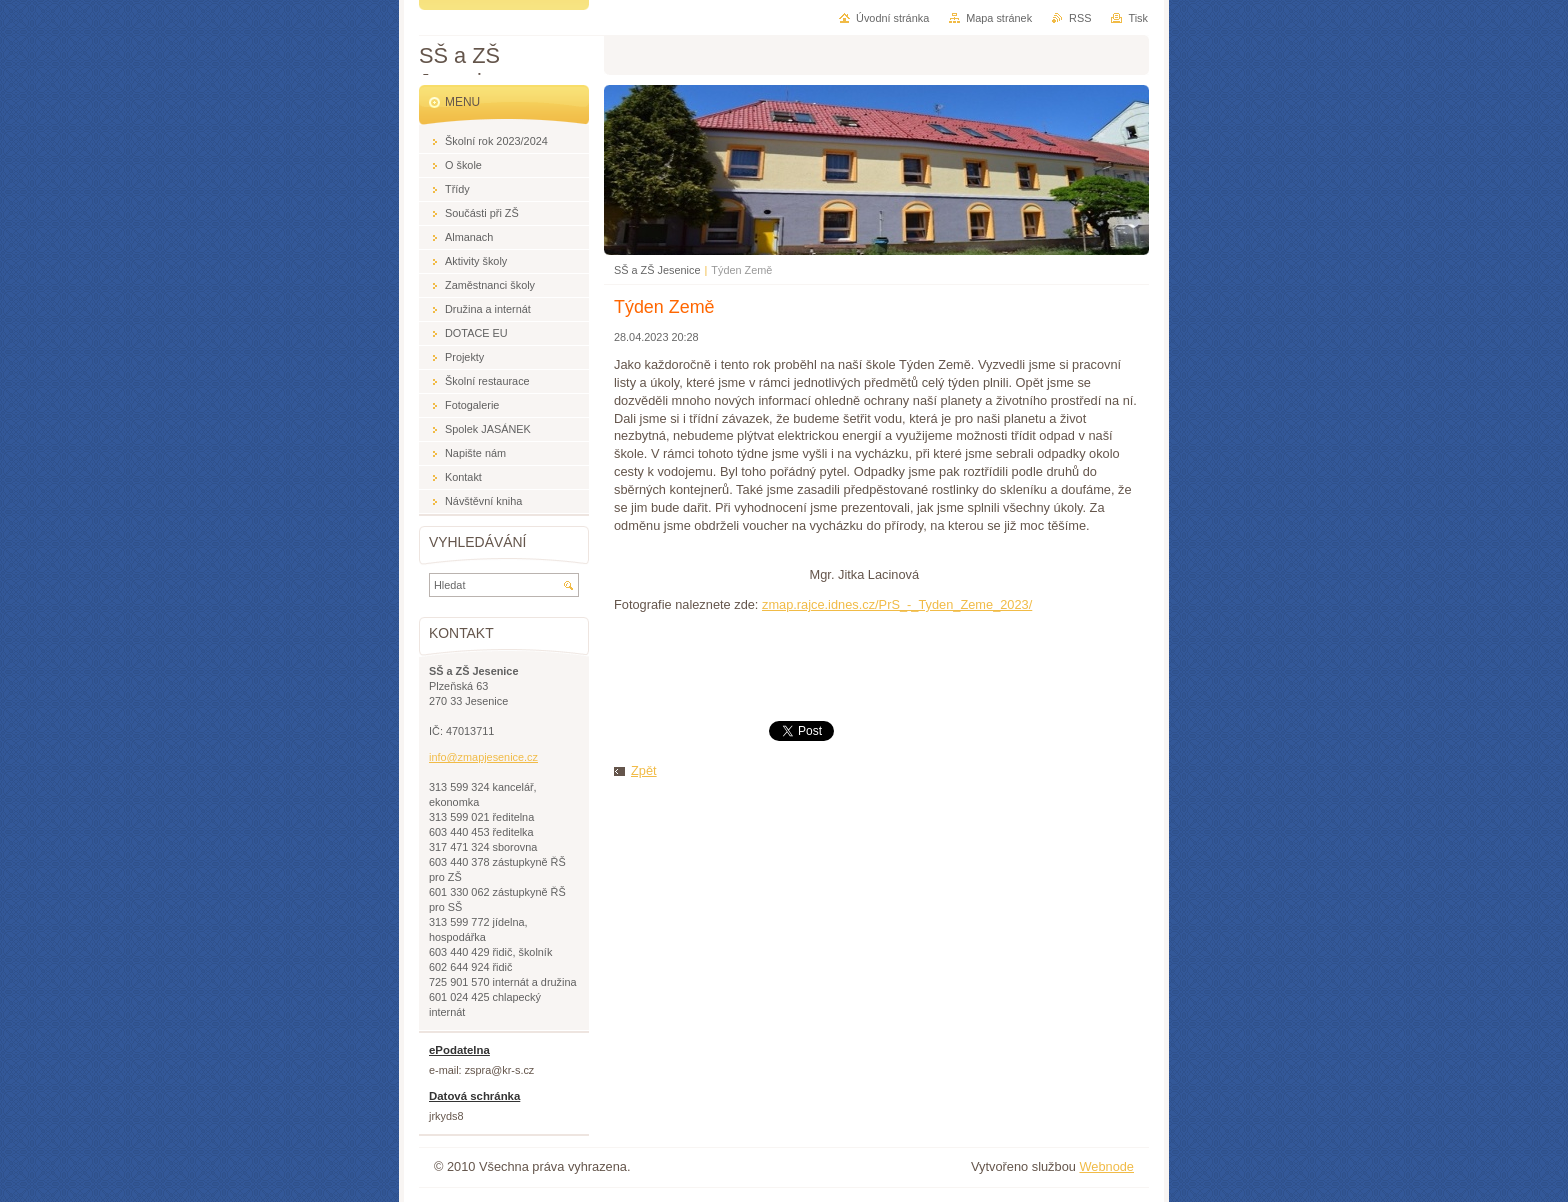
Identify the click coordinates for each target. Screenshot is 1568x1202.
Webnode (1106, 1166)
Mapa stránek (999, 18)
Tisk (1138, 18)
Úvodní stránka (892, 18)
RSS (1080, 18)
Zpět (644, 770)
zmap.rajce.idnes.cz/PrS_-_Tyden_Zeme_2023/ (897, 604)
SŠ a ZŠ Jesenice (657, 270)
